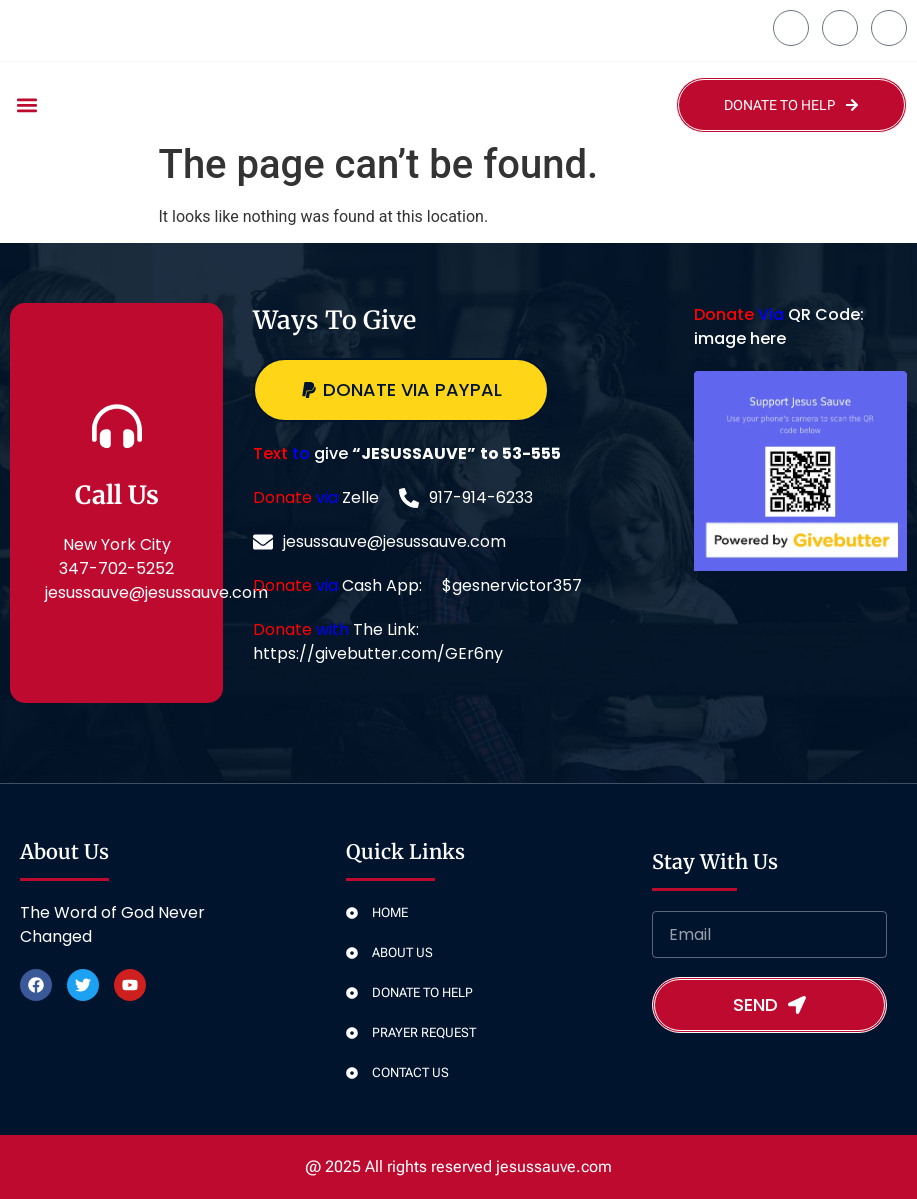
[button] (26, 105)
